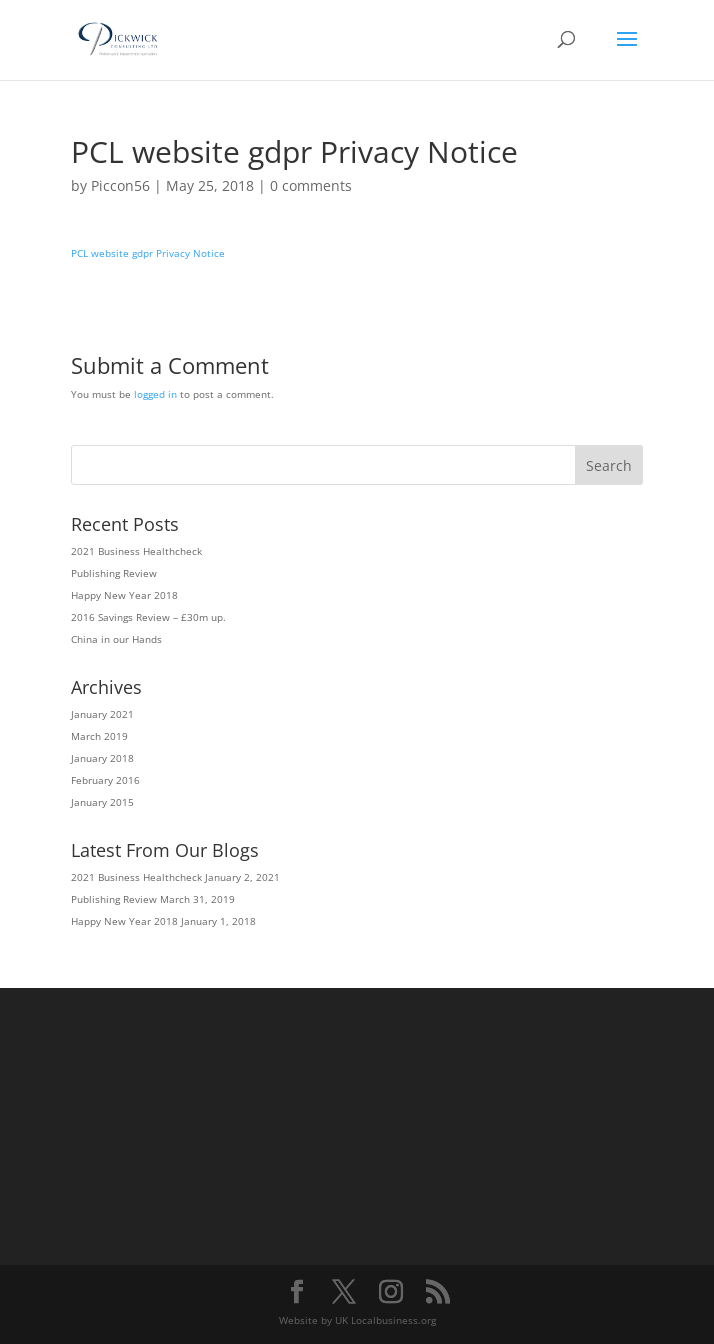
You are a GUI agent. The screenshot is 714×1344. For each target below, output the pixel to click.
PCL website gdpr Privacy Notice (148, 253)
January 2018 (102, 758)
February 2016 (105, 780)
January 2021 (102, 714)
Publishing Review (114, 573)
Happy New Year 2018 (124, 595)
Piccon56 (120, 185)
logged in (155, 394)
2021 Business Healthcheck (136, 551)
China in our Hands (116, 639)
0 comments (311, 185)
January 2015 (102, 802)
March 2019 (99, 736)
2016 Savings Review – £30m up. (148, 617)
